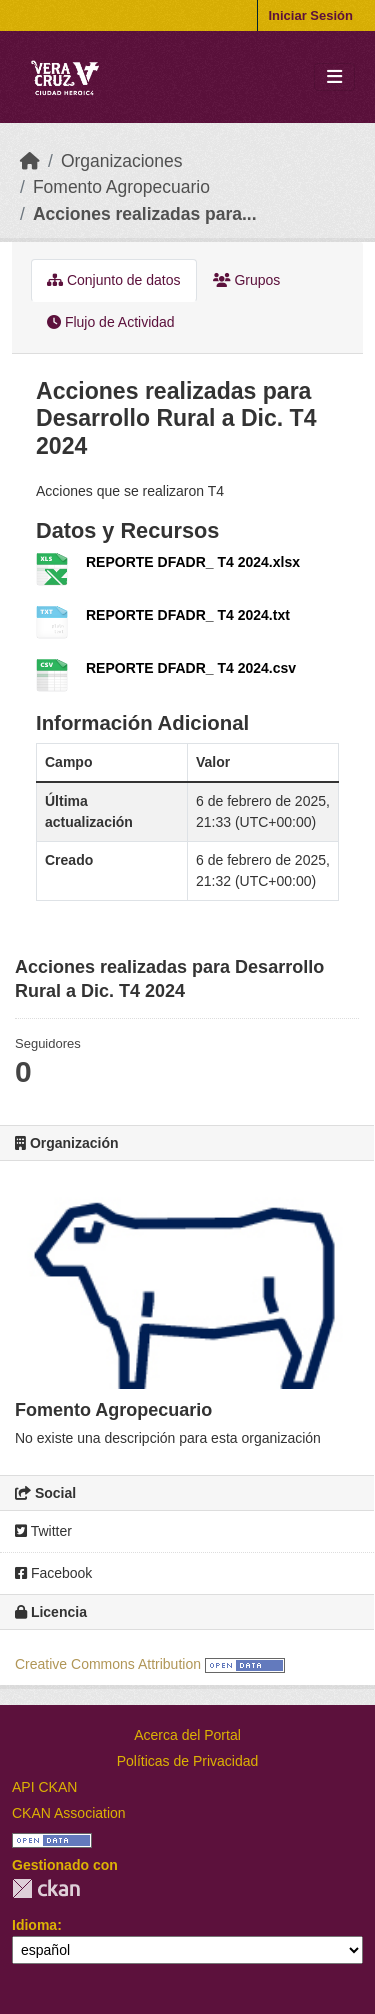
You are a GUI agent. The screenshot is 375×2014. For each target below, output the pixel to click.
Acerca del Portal (187, 1735)
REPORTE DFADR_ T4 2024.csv (191, 668)
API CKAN (44, 1787)
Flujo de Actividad (111, 322)
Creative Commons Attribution (108, 1664)
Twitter (43, 1531)
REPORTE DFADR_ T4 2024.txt (188, 615)
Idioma (34, 1925)
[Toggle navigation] (334, 77)
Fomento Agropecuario (121, 187)
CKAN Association (69, 1813)
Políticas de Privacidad (188, 1761)
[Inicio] (30, 161)
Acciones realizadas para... (145, 214)
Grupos (247, 280)
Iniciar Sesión (310, 15)
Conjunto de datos (114, 280)
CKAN (46, 1888)
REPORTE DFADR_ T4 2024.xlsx (193, 562)
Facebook (53, 1573)
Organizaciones (122, 161)
